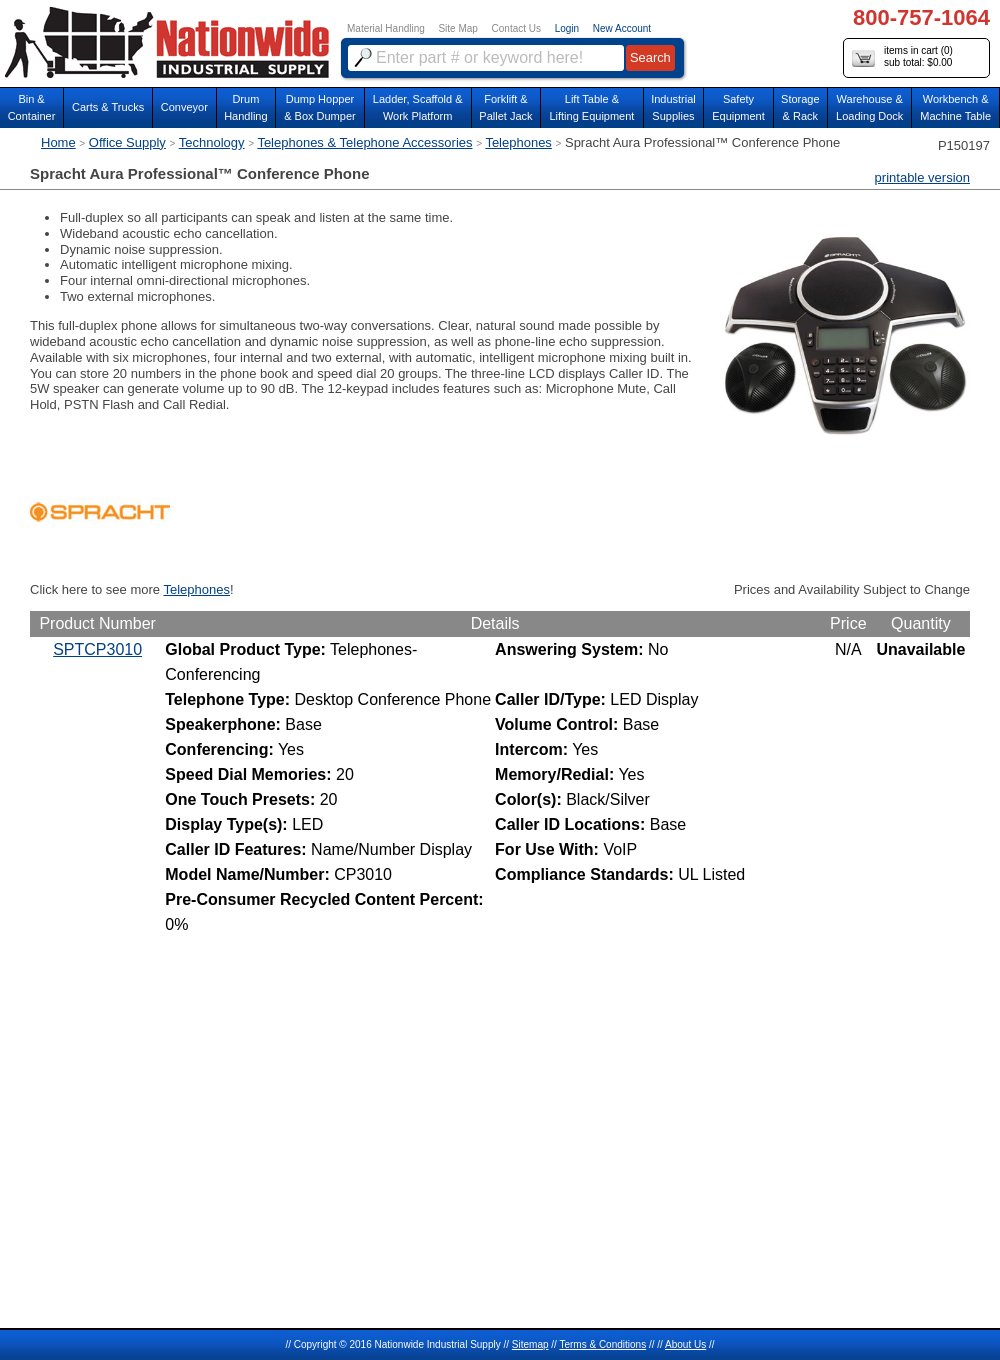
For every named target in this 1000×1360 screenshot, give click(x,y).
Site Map (457, 28)
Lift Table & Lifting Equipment (591, 107)
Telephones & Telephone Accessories (364, 142)
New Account (622, 28)
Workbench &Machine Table (955, 107)
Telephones (518, 142)
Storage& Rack (800, 107)
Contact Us (516, 28)
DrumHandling (245, 107)
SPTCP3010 (97, 649)
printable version (922, 177)
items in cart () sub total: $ (902, 57)
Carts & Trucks (108, 107)
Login (567, 28)
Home (58, 142)
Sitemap (530, 1344)
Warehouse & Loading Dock (869, 107)
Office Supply (127, 142)
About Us (685, 1344)
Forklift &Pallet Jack (505, 107)
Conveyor (184, 107)
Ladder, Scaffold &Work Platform (418, 107)
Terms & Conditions (602, 1344)
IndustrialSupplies (673, 107)
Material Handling (386, 28)
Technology (212, 142)
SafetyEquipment (738, 107)
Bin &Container (32, 107)
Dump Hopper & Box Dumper (320, 107)
